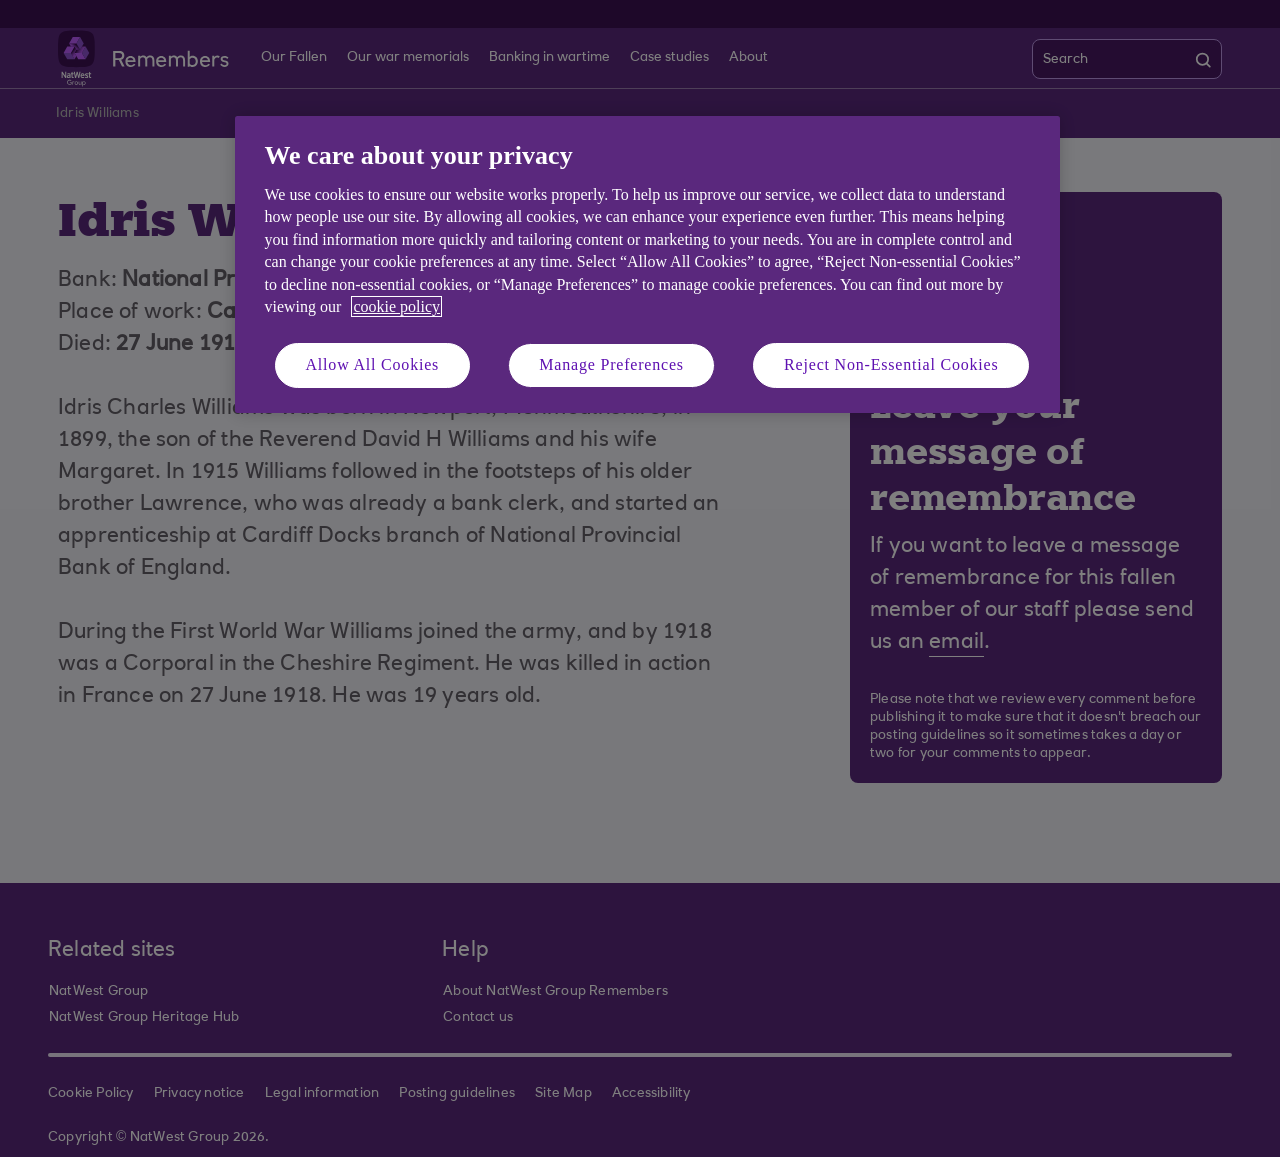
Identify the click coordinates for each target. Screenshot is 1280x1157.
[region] (647, 264)
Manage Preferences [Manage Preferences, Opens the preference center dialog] (611, 364)
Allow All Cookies (373, 364)
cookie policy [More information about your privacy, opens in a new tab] (396, 306)
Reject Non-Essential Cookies (891, 364)
